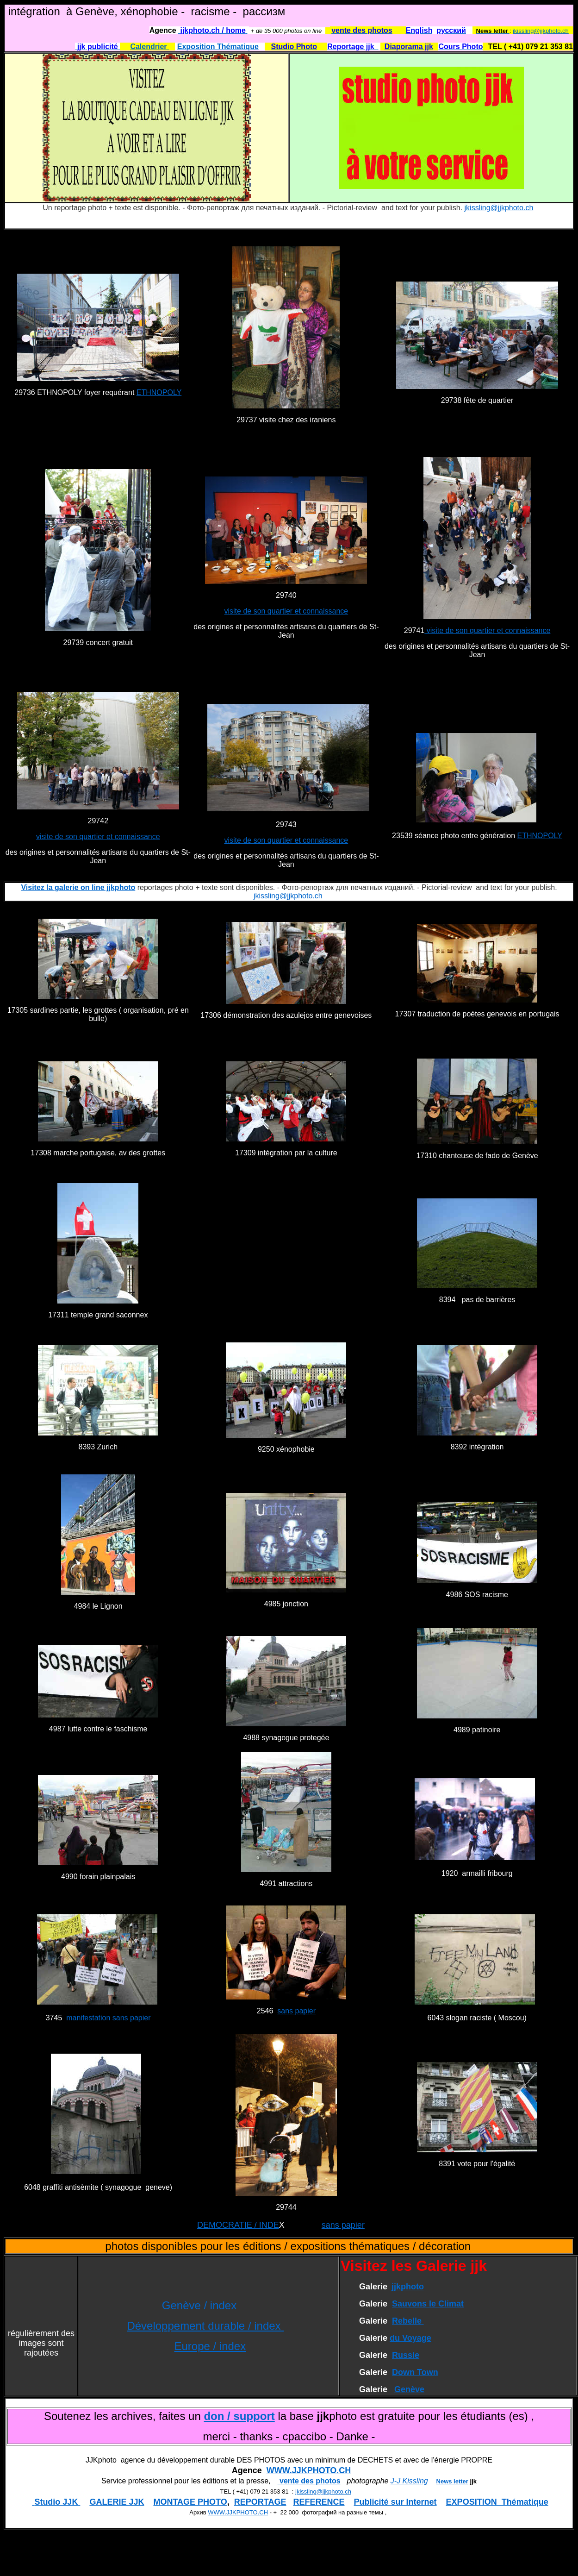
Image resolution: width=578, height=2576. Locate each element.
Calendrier (149, 46)
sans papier (296, 2011)
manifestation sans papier (108, 2018)
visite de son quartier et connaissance (286, 611)
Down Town (415, 2372)
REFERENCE (319, 2502)
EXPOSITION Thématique (497, 2502)
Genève (409, 2389)
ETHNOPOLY (159, 392)
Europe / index (210, 2346)
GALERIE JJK (116, 2502)
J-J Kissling (409, 2481)
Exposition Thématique (218, 46)
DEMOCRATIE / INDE (238, 2225)
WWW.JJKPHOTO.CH (309, 2470)
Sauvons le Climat (428, 2303)
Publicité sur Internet (395, 2502)
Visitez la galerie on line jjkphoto (78, 887)
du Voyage (410, 2338)
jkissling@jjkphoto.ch (541, 30)
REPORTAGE (260, 2502)
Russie (405, 2355)
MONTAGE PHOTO (190, 2502)
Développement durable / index (205, 2325)
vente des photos (309, 2481)
